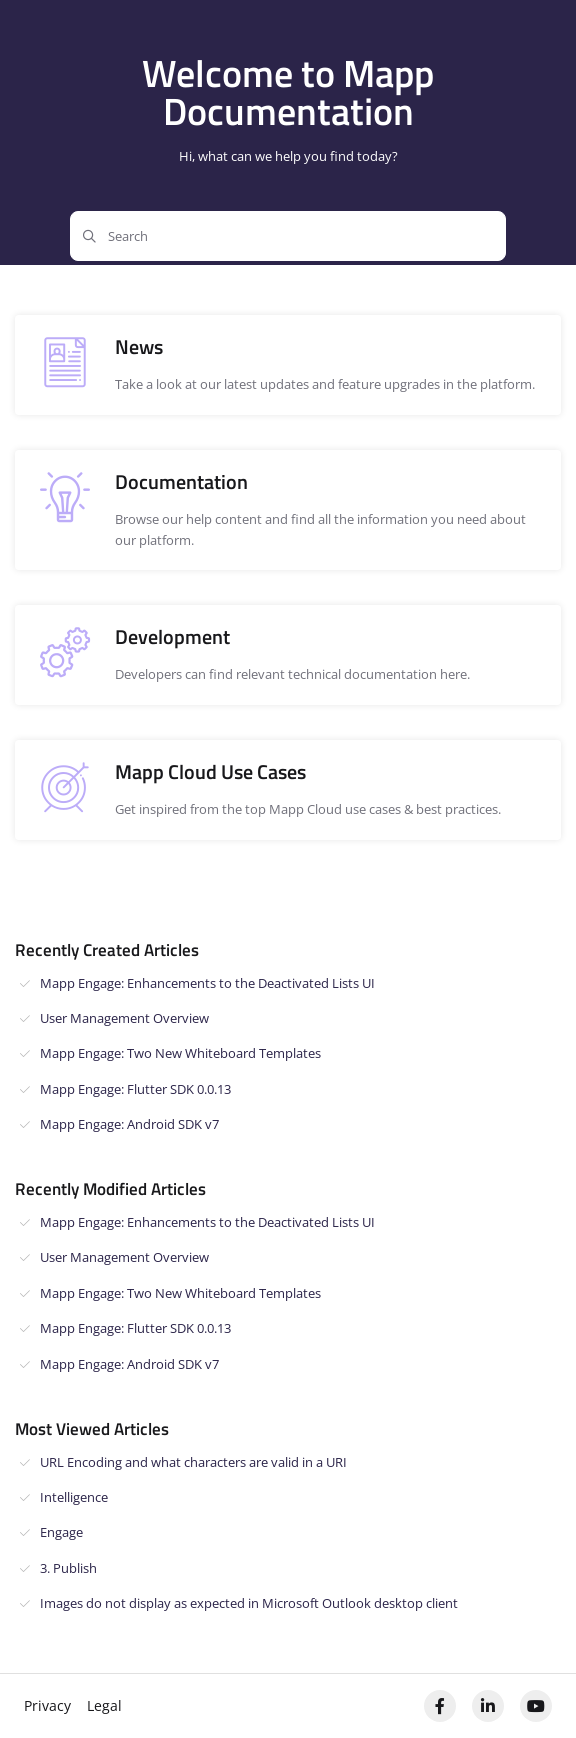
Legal (104, 1705)
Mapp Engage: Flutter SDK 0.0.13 (135, 1089)
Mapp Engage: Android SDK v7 (129, 1124)
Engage (61, 1532)
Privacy (47, 1705)
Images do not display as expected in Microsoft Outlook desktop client (249, 1603)
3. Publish (68, 1568)
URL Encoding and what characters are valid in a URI (193, 1462)
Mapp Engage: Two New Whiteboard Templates (180, 1053)
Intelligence (74, 1497)
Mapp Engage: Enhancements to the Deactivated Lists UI (207, 983)
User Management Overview (124, 1018)
